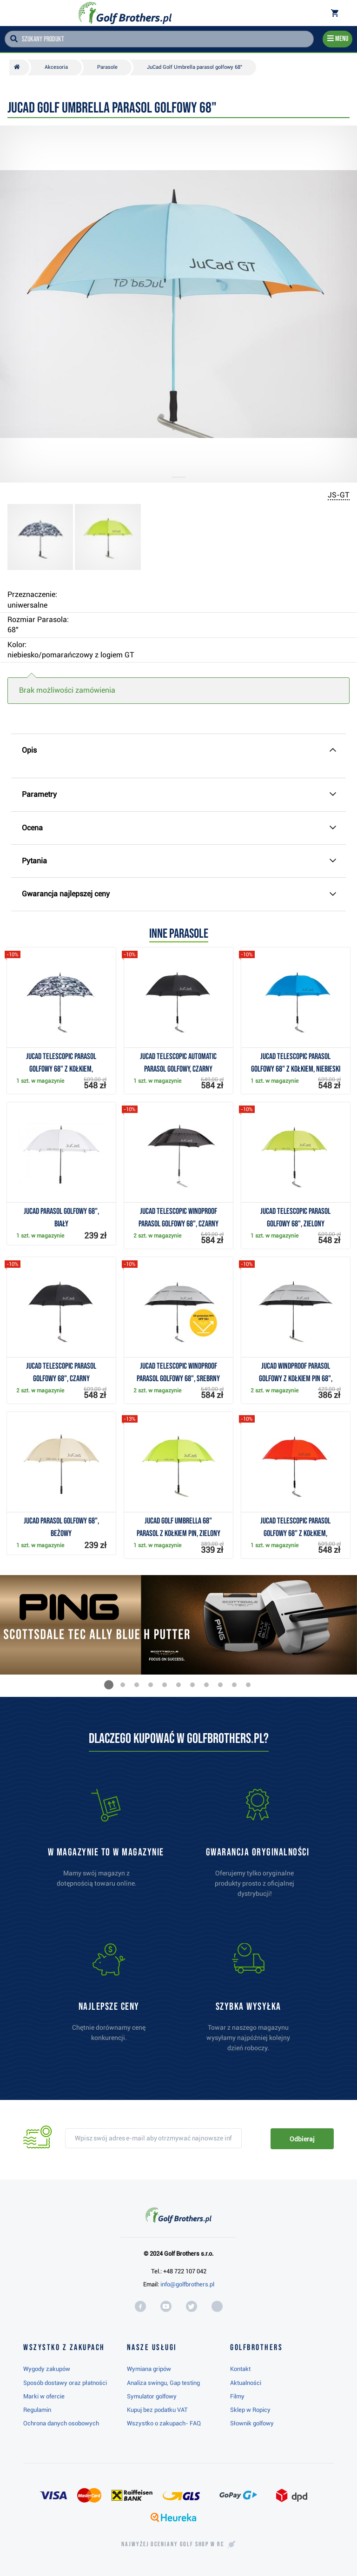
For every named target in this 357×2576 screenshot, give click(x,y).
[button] (108, 1684)
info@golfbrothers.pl (187, 2284)
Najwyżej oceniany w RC (172, 2544)
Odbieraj (302, 2139)
